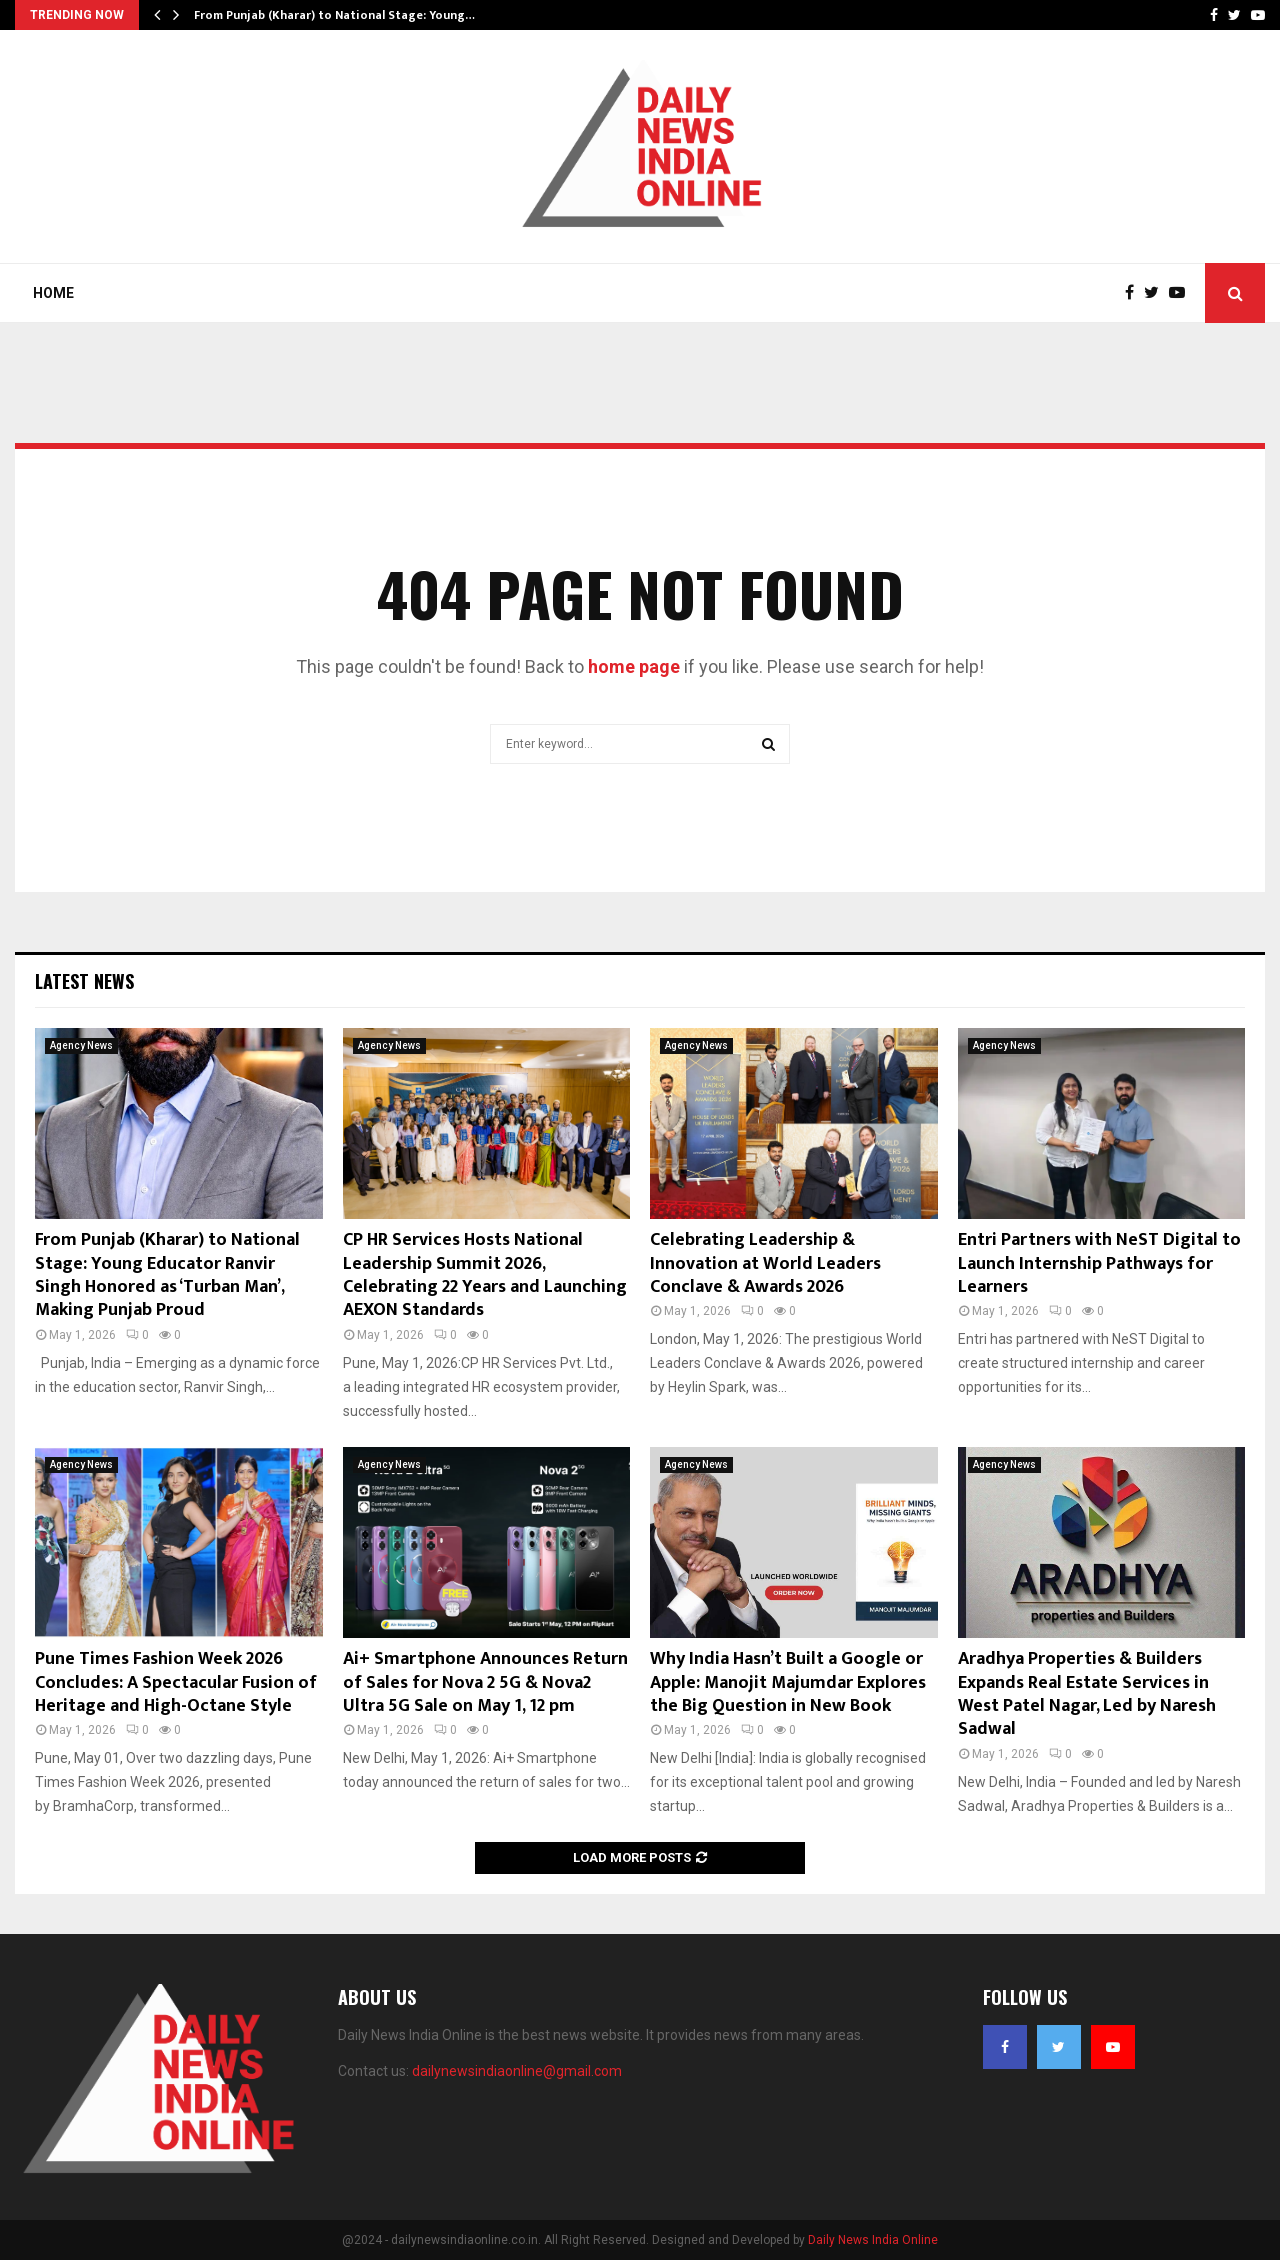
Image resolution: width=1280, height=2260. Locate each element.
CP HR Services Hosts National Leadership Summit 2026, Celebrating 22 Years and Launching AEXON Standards (485, 1275)
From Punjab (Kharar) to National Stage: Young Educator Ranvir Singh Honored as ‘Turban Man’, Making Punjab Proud (167, 1275)
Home (53, 293)
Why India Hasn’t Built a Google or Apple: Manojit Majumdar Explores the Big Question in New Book (788, 1682)
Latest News (84, 981)
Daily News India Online (873, 2240)
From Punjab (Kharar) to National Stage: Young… (334, 15)
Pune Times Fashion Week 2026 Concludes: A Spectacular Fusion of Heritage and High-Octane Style (176, 1682)
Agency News (81, 1045)
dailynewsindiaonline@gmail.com (517, 2071)
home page (634, 666)
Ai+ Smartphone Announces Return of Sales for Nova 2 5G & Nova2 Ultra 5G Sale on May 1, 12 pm (485, 1682)
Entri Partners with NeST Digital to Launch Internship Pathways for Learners (1099, 1263)
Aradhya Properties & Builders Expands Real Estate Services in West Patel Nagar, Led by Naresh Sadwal (1087, 1694)
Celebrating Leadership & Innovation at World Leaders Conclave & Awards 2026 (765, 1263)
